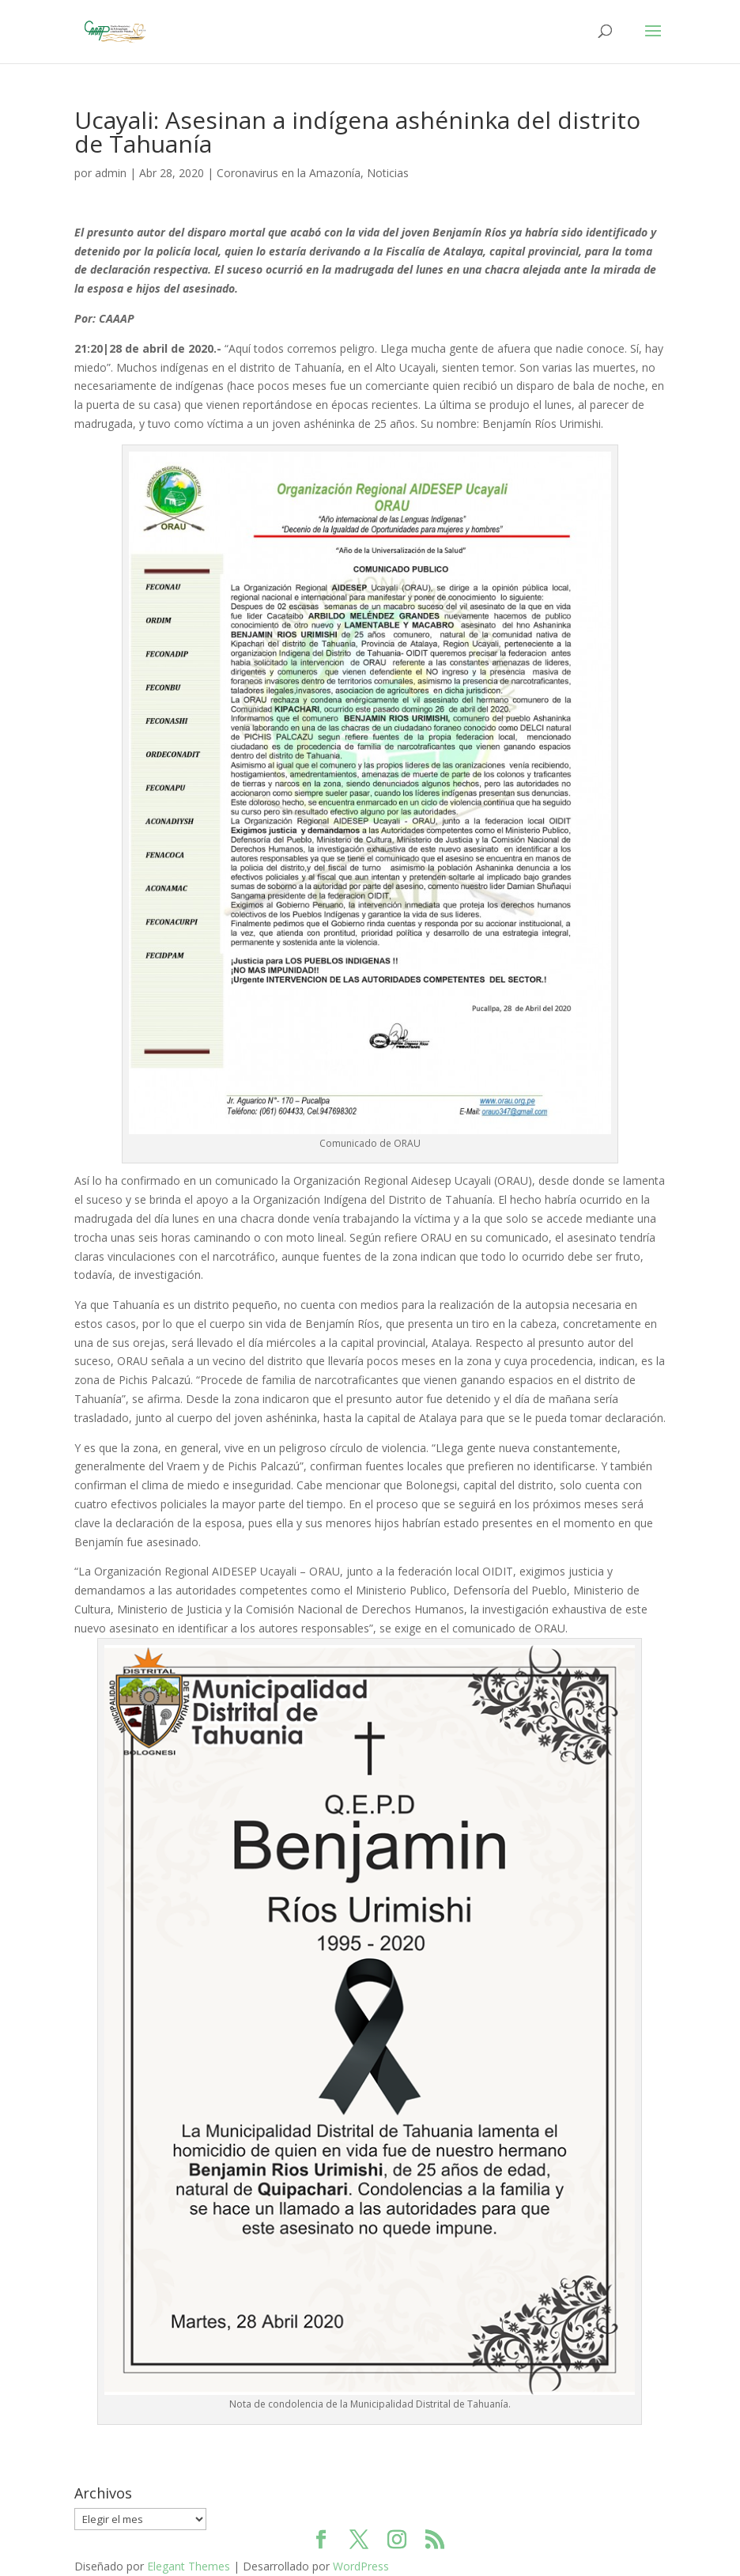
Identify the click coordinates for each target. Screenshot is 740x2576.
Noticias (388, 172)
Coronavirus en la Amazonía (289, 172)
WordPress (361, 2566)
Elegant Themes (188, 2566)
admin (110, 172)
